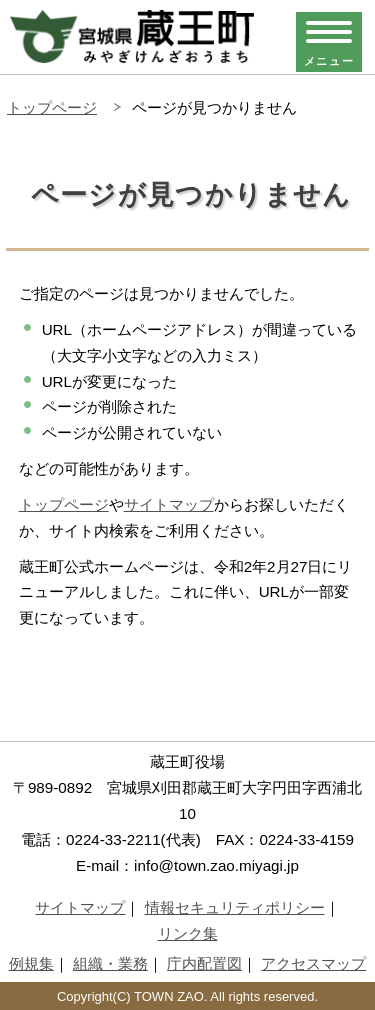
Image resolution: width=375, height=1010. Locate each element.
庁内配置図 (204, 963)
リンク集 (188, 933)
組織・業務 (110, 963)
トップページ (52, 107)
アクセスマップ (313, 963)
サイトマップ (169, 504)
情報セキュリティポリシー (235, 907)
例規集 (31, 963)
